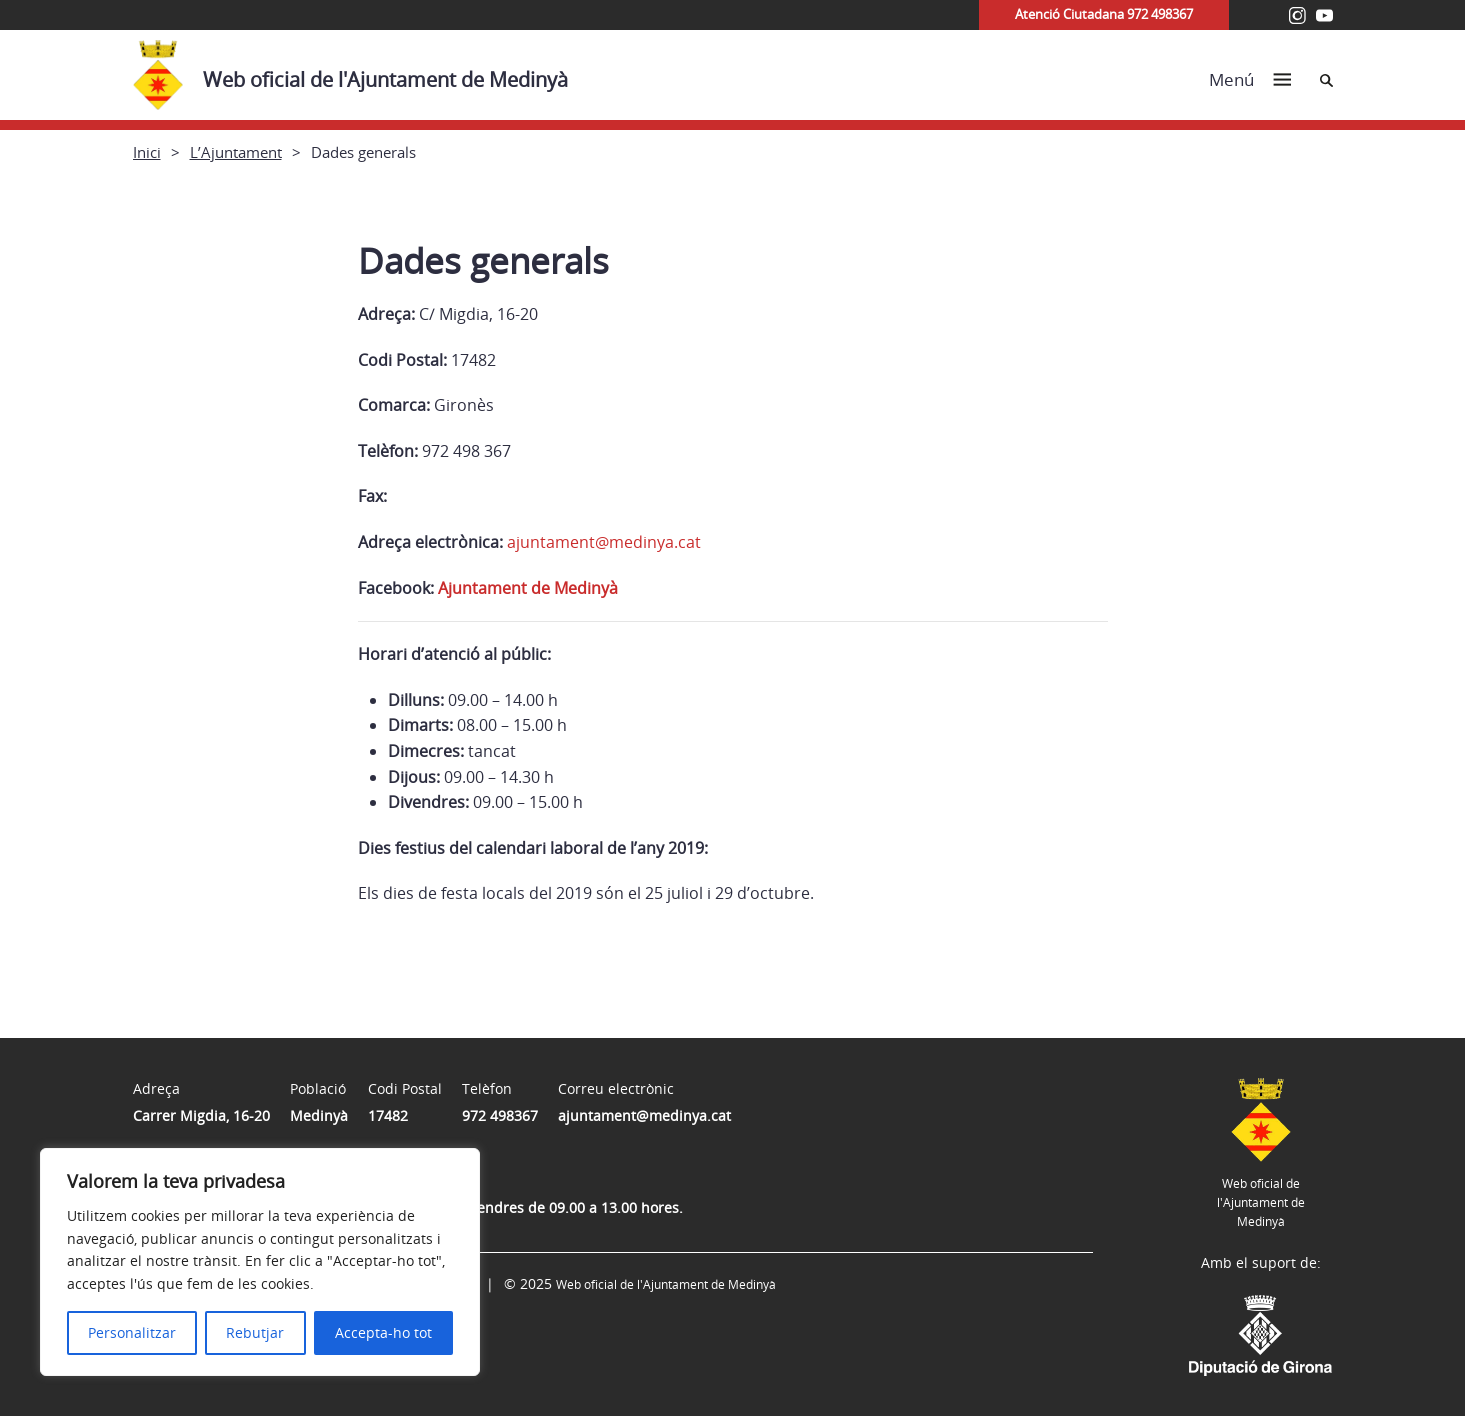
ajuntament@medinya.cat (604, 542)
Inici (147, 152)
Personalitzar (132, 1332)
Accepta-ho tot (383, 1332)
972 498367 (500, 1115)
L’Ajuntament (236, 152)
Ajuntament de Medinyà (528, 588)
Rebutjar (255, 1332)
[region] (260, 1262)
